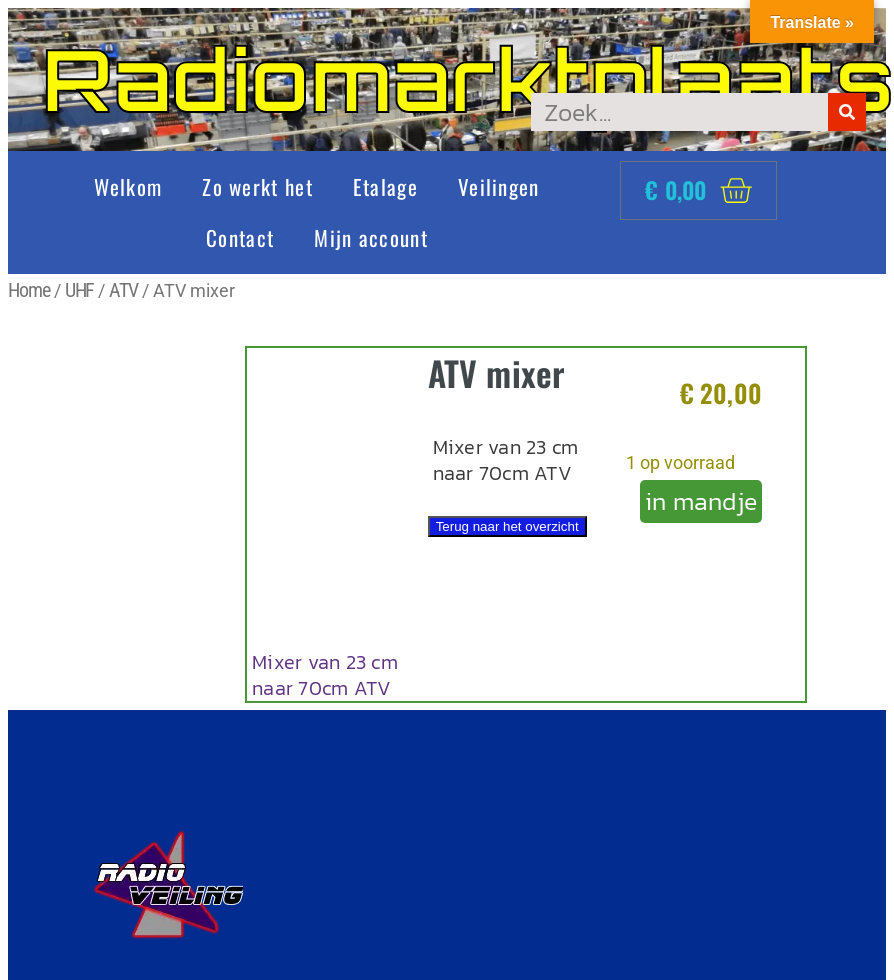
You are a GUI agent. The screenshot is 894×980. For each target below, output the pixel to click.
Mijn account (371, 237)
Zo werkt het (257, 186)
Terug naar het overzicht (507, 526)
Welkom (128, 186)
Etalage (385, 186)
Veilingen (499, 186)
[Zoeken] (847, 112)
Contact (240, 237)
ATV (123, 290)
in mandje (701, 501)
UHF (80, 290)
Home (29, 290)
